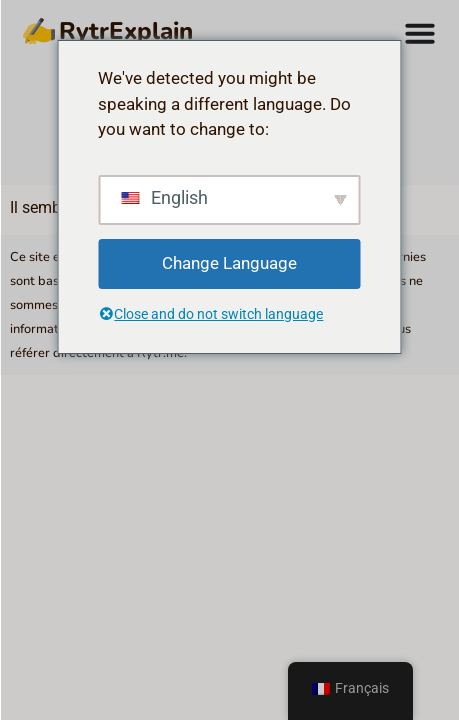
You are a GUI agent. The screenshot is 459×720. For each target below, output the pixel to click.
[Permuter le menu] (420, 33)
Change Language (229, 263)
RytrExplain (64, 33)
